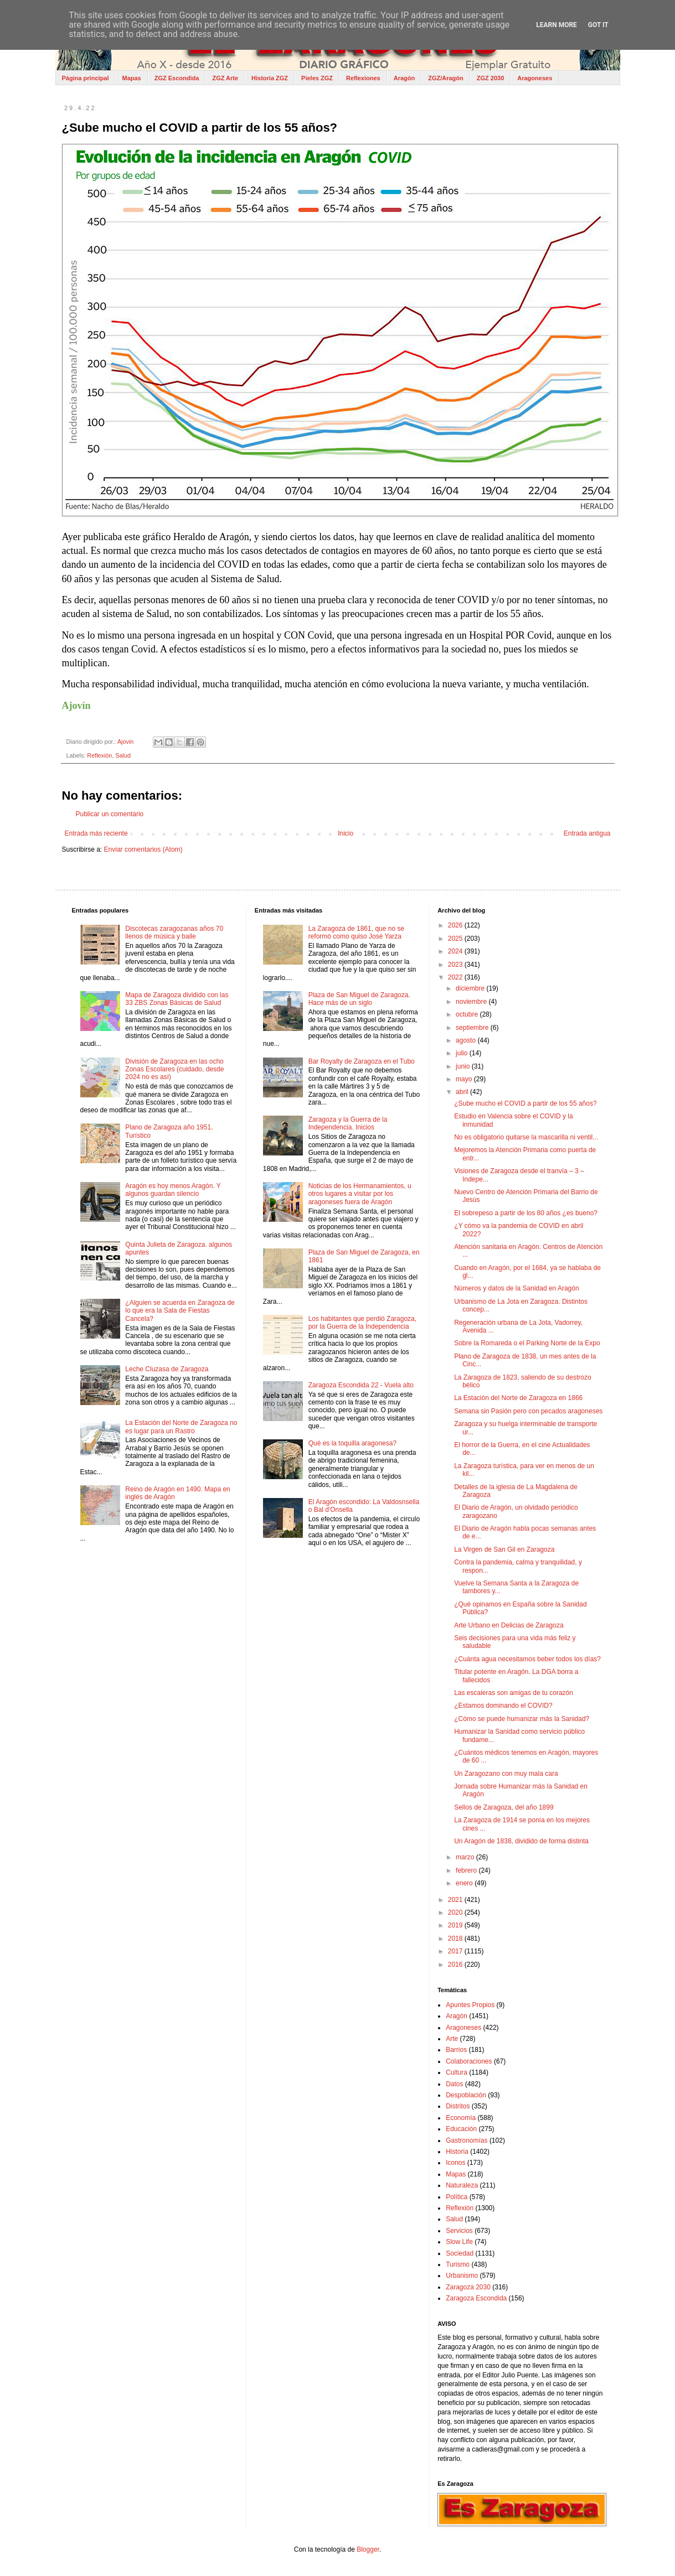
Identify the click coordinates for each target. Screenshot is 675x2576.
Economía (461, 2118)
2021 (456, 1900)
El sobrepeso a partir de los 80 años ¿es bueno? (525, 1213)
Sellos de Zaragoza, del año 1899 (503, 1807)
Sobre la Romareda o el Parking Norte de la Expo (527, 1343)
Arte (452, 2039)
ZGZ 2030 (490, 78)
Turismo (458, 2264)
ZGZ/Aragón (445, 78)
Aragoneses (534, 78)
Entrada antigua (587, 833)
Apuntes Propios (470, 2005)
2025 (456, 938)
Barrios (456, 2050)
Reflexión (99, 755)
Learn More (556, 25)
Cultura (456, 2072)
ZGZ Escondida (176, 78)
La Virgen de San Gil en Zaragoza (504, 1549)
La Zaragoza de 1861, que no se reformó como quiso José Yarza (356, 932)
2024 (456, 951)
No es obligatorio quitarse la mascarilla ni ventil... (526, 1137)
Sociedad (459, 2253)
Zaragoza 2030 (468, 2287)
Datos (454, 2084)
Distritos (458, 2106)
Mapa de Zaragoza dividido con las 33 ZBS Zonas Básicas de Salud (176, 999)
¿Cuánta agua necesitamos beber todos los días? (527, 1659)
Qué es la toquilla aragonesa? (352, 1443)
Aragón (404, 78)
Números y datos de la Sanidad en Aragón (516, 1288)
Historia (457, 2151)
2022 (456, 977)
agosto (466, 1040)
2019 (456, 1925)
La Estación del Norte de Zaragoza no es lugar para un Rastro (181, 1426)
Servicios (459, 2231)
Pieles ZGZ (317, 78)
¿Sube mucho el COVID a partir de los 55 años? (525, 1103)
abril (463, 1092)
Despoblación (466, 2095)
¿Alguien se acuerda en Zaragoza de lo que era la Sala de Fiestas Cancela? (179, 1311)
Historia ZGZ (269, 78)
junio (464, 1066)
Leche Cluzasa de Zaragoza (166, 1369)
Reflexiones (363, 78)
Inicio (345, 833)
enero (465, 1883)
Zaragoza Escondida (476, 2298)
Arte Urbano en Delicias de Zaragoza (508, 1625)
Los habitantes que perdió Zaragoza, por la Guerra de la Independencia (362, 1322)
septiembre (473, 1028)
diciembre (471, 988)
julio (463, 1053)
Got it (598, 25)
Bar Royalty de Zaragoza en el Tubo (361, 1061)
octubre (468, 1014)
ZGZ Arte (225, 78)
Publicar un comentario (110, 814)
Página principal (85, 78)
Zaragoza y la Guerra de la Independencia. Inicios (348, 1123)
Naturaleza (462, 2185)
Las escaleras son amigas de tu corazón (513, 1693)
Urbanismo (462, 2275)
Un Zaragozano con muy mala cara (506, 1773)
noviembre (472, 1001)
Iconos (455, 2162)
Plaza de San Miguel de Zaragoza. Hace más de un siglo (359, 999)
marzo (466, 1857)
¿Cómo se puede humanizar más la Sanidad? (521, 1719)
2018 (456, 1938)
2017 (456, 1951)
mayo (465, 1079)
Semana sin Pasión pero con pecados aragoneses (528, 1411)
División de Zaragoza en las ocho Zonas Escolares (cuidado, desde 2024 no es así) (174, 1069)
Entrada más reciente (96, 833)
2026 (456, 925)
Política (456, 2197)
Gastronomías (466, 2140)
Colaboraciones (469, 2061)
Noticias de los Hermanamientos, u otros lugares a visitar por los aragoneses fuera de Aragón (359, 1194)
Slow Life (459, 2242)
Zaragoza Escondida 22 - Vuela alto (361, 1385)
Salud (123, 755)
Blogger (368, 2549)
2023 (456, 964)
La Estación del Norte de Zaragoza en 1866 (518, 1398)
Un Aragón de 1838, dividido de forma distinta (521, 1841)
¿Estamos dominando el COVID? (503, 1705)
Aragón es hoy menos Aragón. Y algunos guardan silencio (172, 1190)
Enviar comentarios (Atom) (143, 849)
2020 (456, 1912)
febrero (467, 1870)
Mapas (131, 78)
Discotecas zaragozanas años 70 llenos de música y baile (174, 932)
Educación (461, 2129)
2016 (456, 1964)
